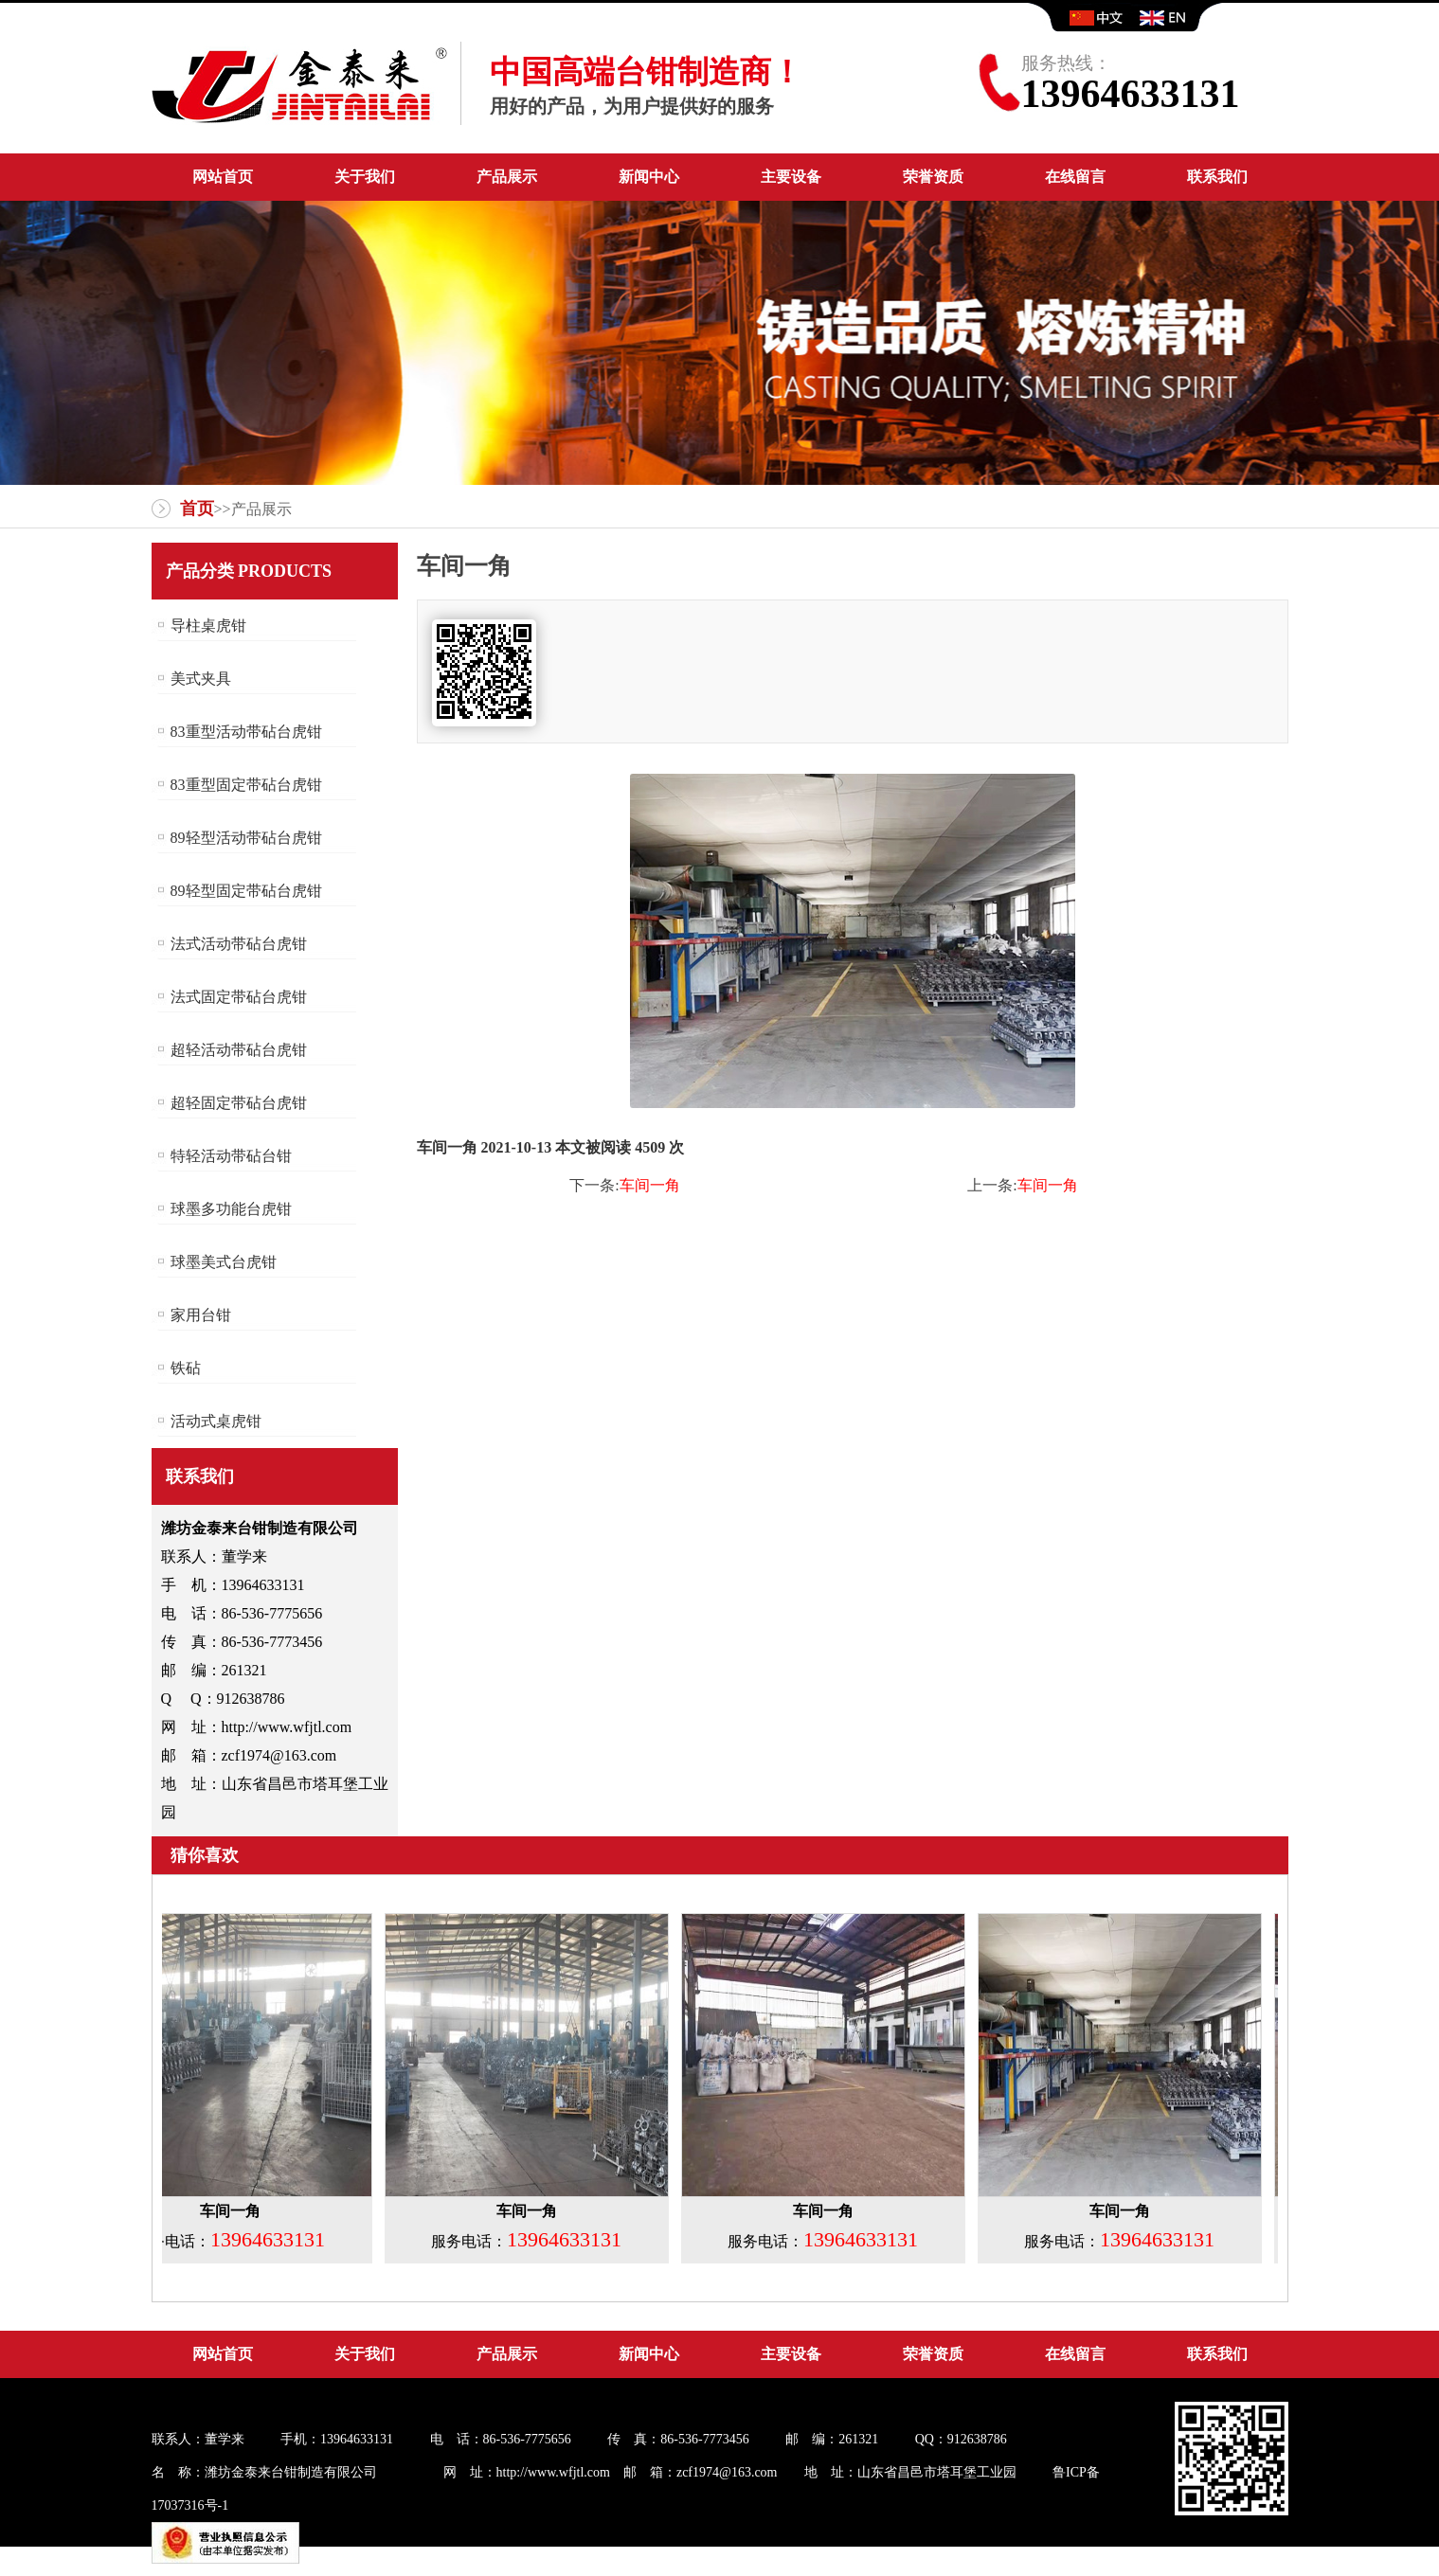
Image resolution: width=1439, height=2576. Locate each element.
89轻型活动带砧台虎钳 (246, 838)
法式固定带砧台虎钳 (239, 997)
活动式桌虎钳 (216, 1421)
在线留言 (1075, 177)
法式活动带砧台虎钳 (239, 944)
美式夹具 (201, 679)
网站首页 (222, 177)
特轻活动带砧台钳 (231, 1156)
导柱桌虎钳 (208, 625)
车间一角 (650, 1185)
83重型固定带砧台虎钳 (246, 785)
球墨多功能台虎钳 (231, 1209)
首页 (197, 508)
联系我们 (1217, 177)
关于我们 (364, 177)
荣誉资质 (933, 177)
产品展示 (507, 177)
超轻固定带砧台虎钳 (239, 1103)
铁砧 (186, 1368)
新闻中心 (649, 177)
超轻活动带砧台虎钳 (239, 1050)
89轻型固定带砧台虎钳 (246, 891)
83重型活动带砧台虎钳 (246, 732)
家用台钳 (201, 1315)
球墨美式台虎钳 (224, 1262)
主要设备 (791, 177)
